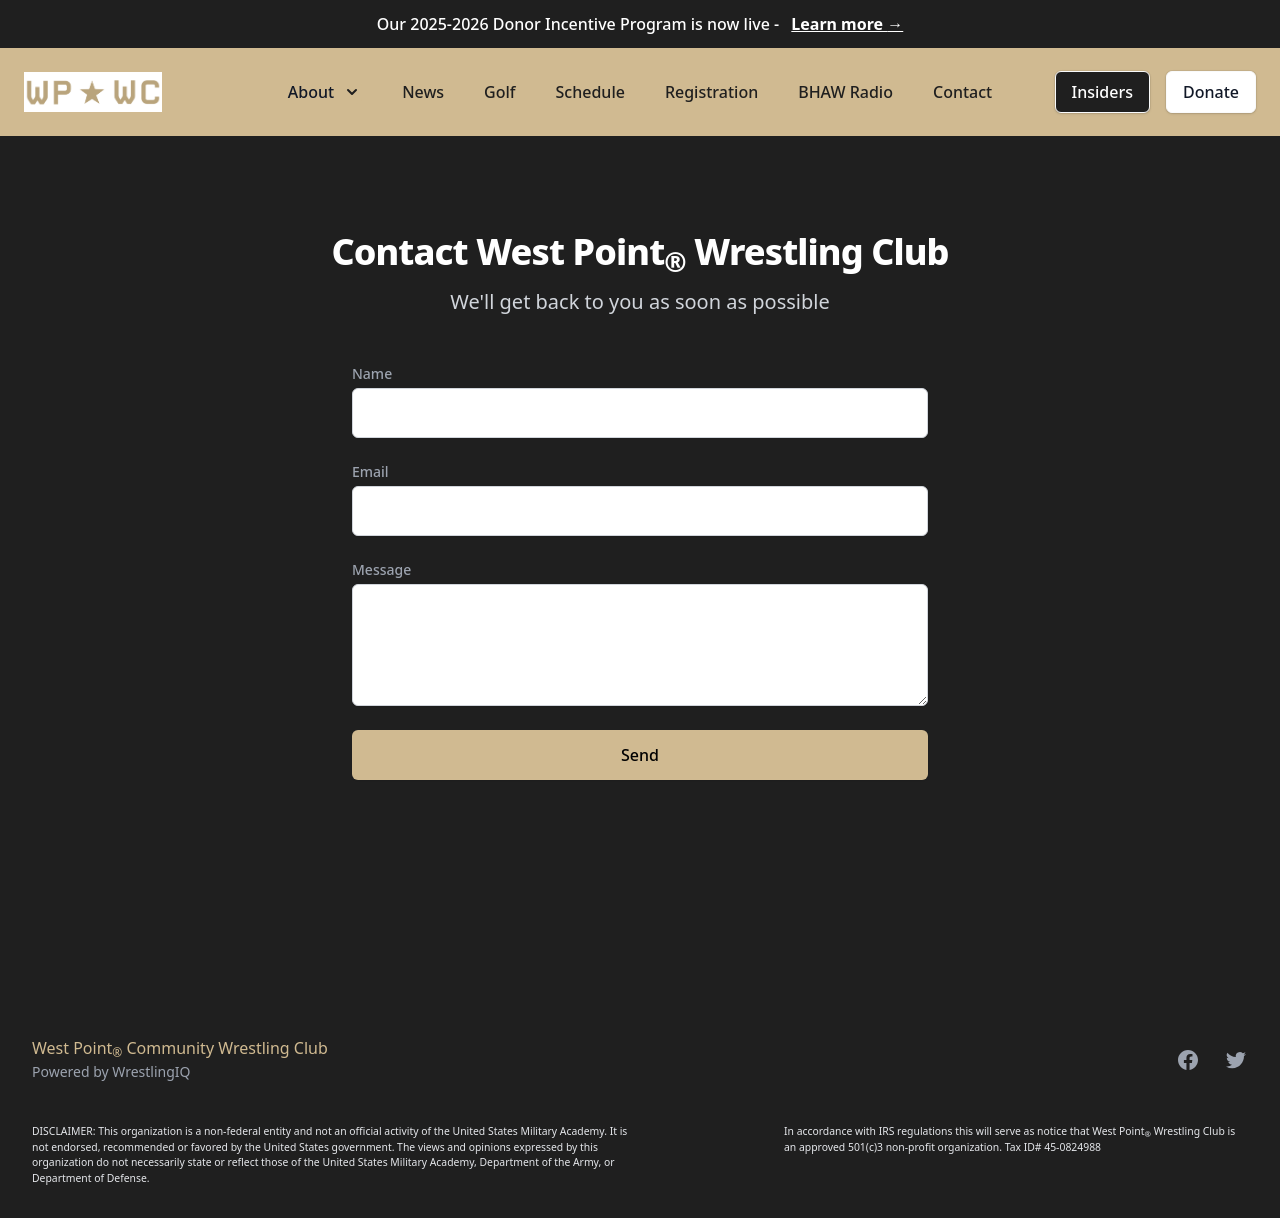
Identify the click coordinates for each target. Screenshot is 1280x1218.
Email (370, 471)
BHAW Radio (845, 92)
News (423, 92)
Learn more (847, 24)
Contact (962, 92)
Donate (1211, 92)
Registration (711, 92)
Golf (499, 92)
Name (372, 373)
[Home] (93, 92)
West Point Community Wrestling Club (180, 1048)
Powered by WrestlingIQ (111, 1071)
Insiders (1102, 92)
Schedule (590, 92)
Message (381, 569)
